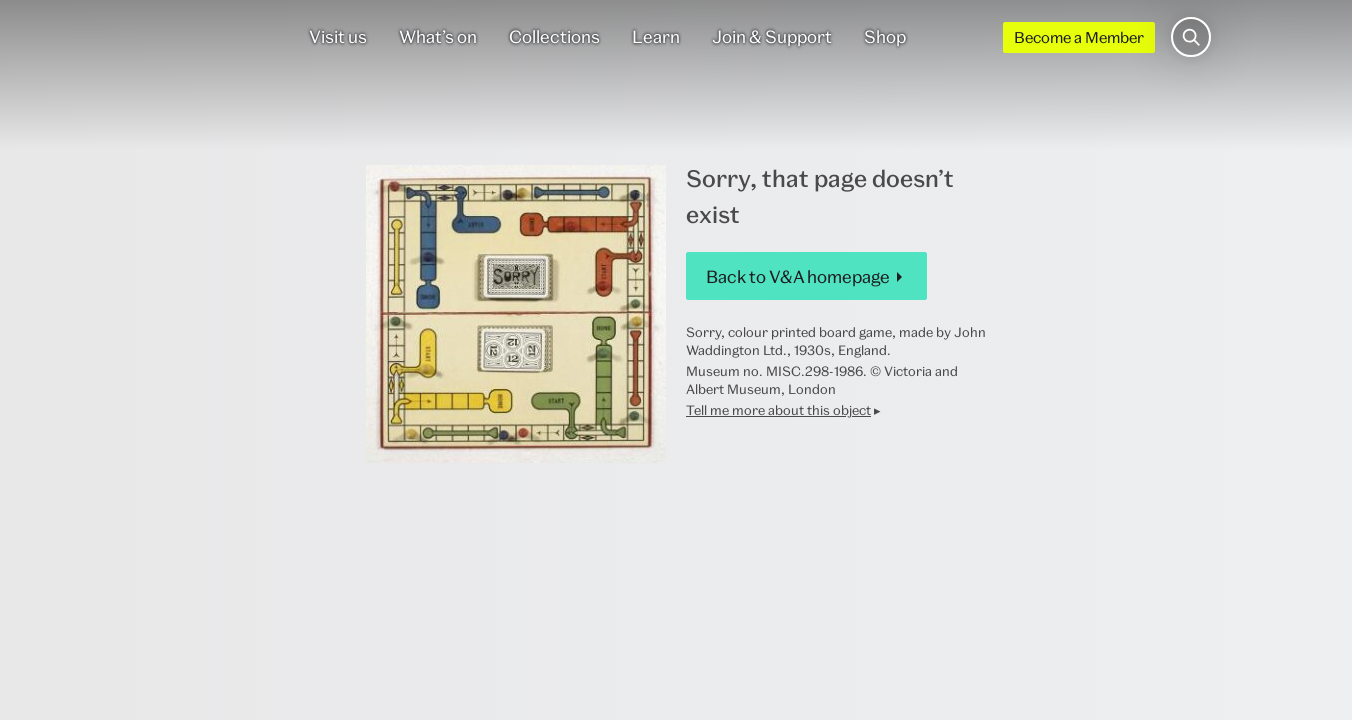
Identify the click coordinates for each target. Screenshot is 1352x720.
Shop (885, 36)
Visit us (338, 36)
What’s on (438, 36)
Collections (554, 36)
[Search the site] (1191, 37)
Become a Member (1079, 37)
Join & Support (772, 36)
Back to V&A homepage (798, 276)
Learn (656, 36)
